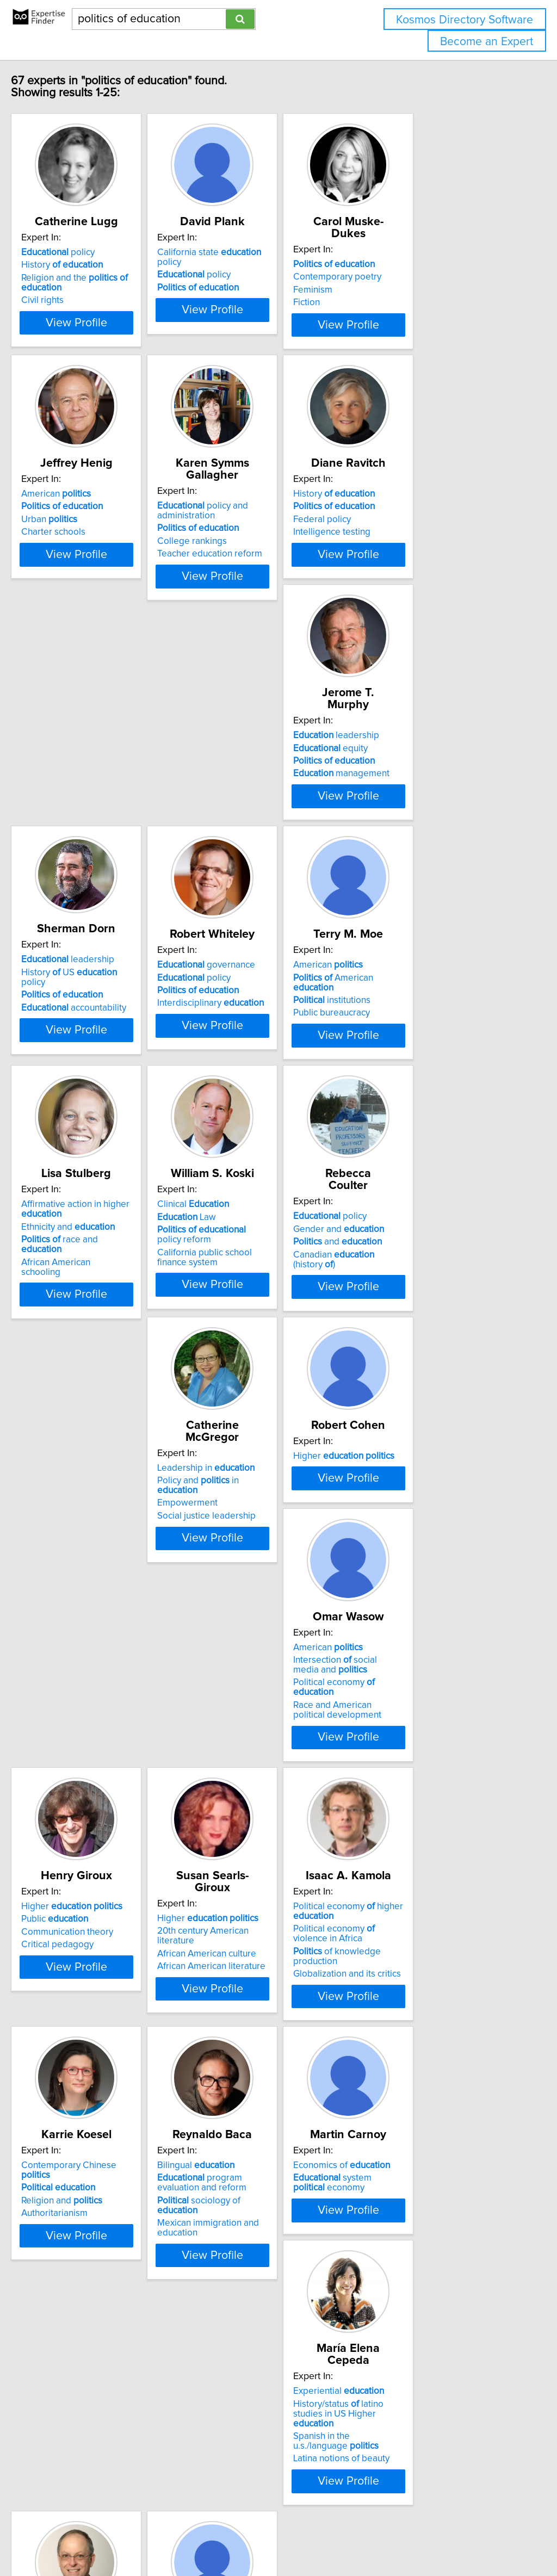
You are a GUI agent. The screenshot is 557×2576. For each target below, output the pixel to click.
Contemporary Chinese (270, 1831)
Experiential (252, 2092)
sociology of (433, 1866)
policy (80, 264)
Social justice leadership (256, 1347)
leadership (87, 786)
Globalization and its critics (98, 1888)
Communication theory (253, 1595)
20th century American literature (435, 1582)
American (79, 525)
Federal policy (399, 551)
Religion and (247, 1856)
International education (90, 2411)
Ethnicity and (254, 1070)
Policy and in (269, 1321)
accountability (259, 819)
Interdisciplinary (423, 824)
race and (266, 1083)
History (85, 277)
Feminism (390, 290)
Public (240, 1582)
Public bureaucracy (82, 1086)
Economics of (92, 2092)
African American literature (424, 1608)
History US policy (268, 793)
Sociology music (408, 2117)
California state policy (272, 264)
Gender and (89, 1321)
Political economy (106, 1605)
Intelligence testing (409, 563)
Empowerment (237, 1334)
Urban (72, 551)
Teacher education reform (259, 573)
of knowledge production (111, 1876)
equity (81, 799)
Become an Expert (486, 41)
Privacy (373, 2536)
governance (419, 786)
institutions (82, 1073)
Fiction (383, 302)
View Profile (113, 344)
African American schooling (262, 1095)
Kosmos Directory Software (464, 20)
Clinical (406, 1047)
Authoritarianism (240, 1869)
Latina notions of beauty (255, 2149)
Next (310, 2483)
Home (344, 2536)
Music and (406, 2092)
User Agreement (421, 2536)
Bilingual (409, 1831)
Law (399, 1060)
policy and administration (252, 530)
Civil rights (65, 312)
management (92, 824)
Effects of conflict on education (106, 2398)
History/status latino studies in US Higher (272, 2109)
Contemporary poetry (414, 277)
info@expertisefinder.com (283, 2536)
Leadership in (256, 1309)
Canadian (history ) (106, 1347)
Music (403, 2104)
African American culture (419, 1595)
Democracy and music (436, 2130)
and (88, 1334)
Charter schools (76, 563)
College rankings (242, 561)
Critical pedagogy (243, 1608)
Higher (421, 1309)
